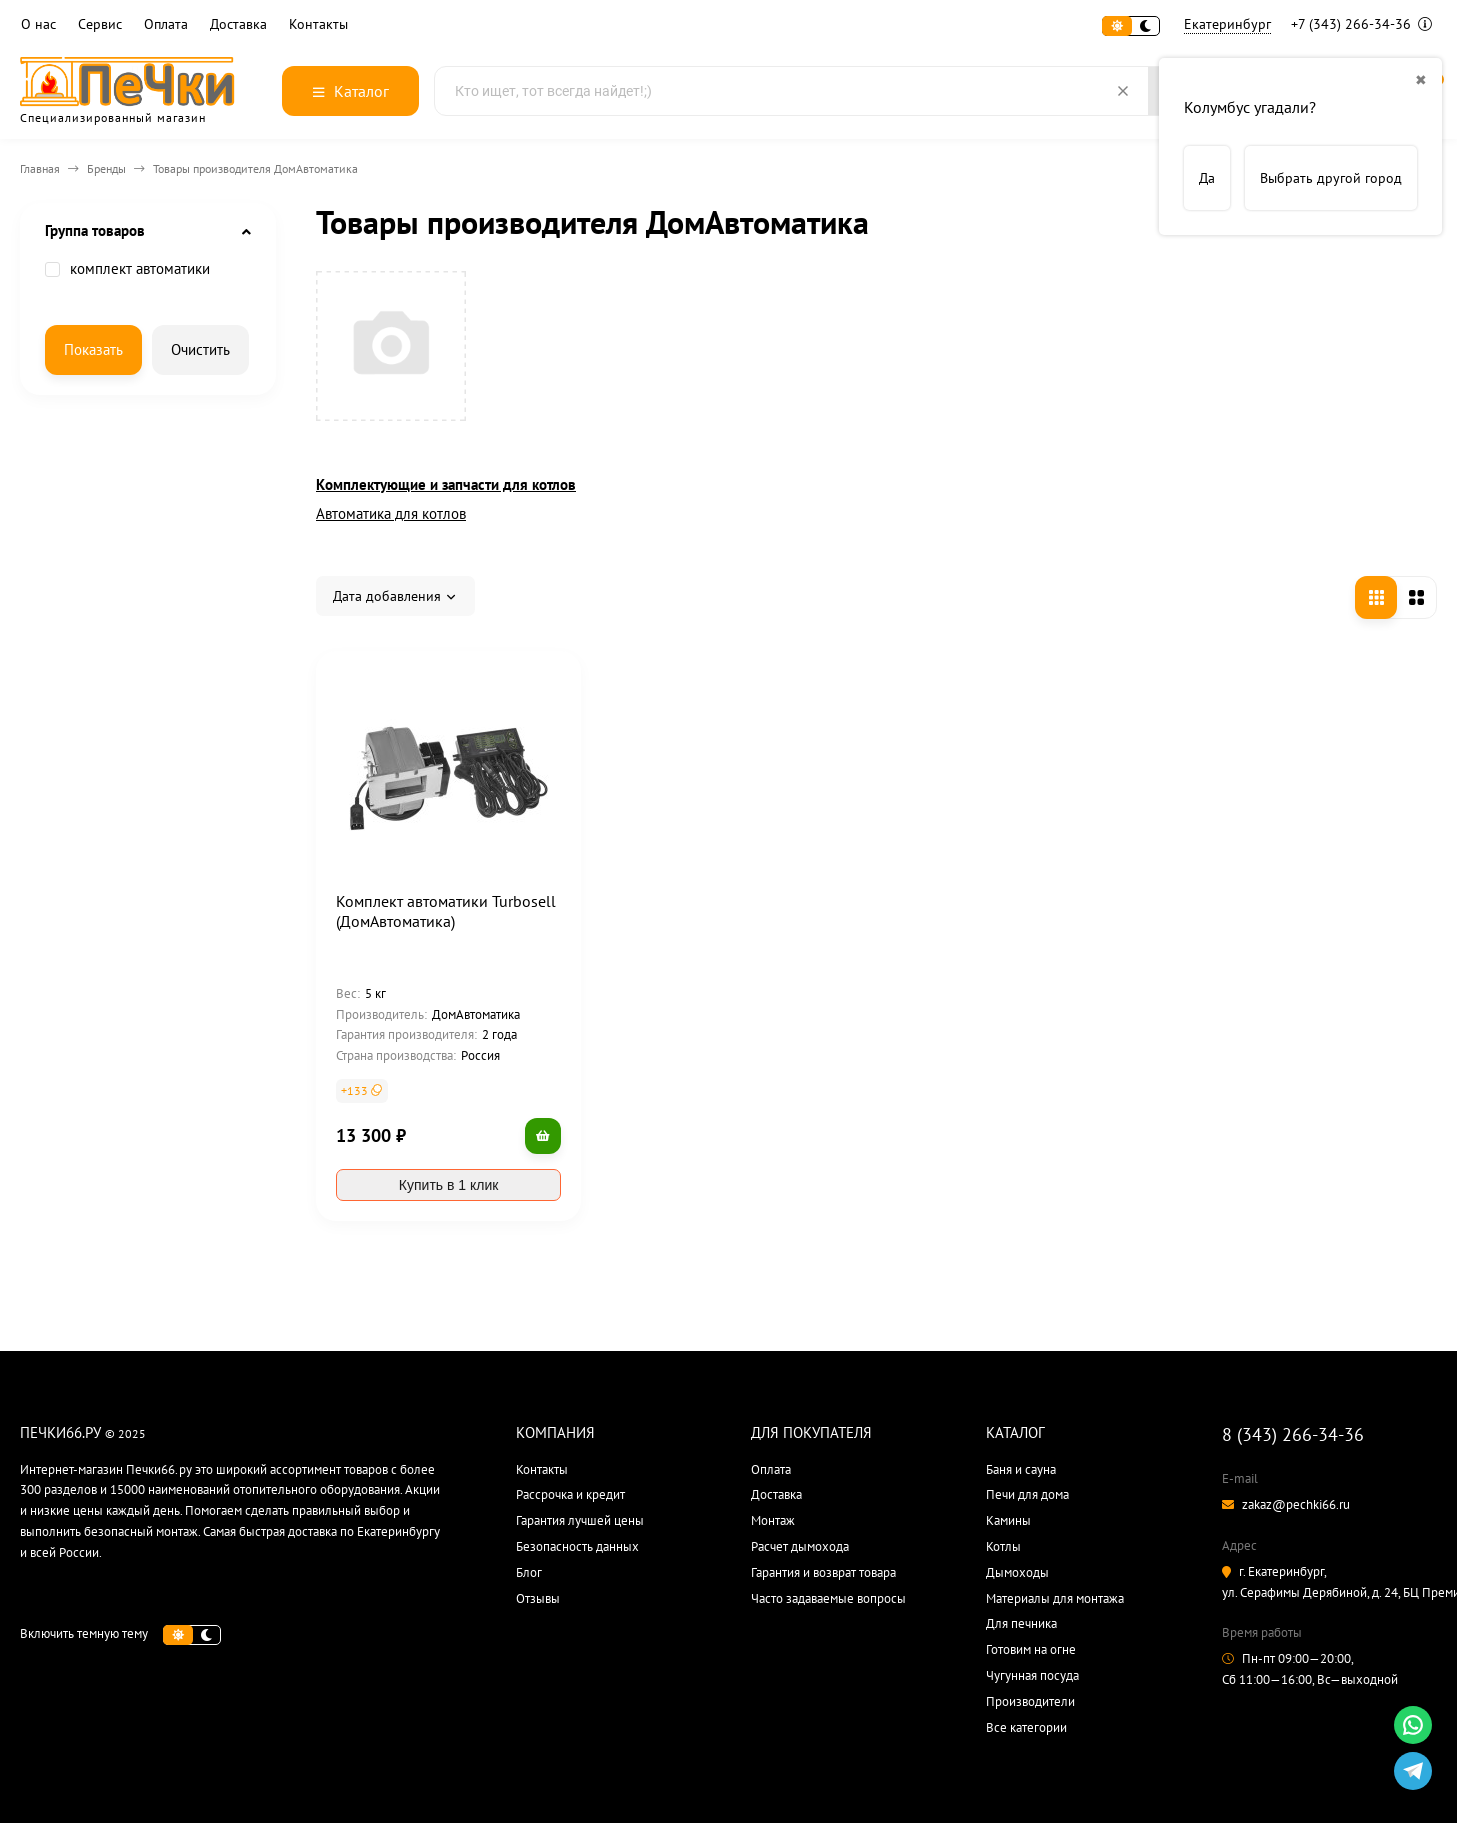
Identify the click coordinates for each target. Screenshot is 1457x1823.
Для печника (1021, 1623)
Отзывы (538, 1598)
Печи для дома (1027, 1494)
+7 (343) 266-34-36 (1361, 24)
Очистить (200, 349)
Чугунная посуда (1032, 1675)
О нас (38, 24)
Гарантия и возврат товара (823, 1572)
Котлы (1003, 1546)
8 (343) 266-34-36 (1293, 1434)
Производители (1030, 1701)
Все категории (1026, 1727)
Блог (529, 1572)
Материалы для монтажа (1055, 1598)
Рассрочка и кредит (570, 1494)
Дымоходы (1017, 1572)
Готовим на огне (1031, 1649)
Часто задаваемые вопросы (828, 1598)
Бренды (106, 168)
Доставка (238, 24)
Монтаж (773, 1520)
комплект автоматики (127, 269)
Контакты (318, 24)
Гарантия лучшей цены (580, 1520)
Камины (1008, 1520)
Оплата (166, 24)
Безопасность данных (577, 1546)
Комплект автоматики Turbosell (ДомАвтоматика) (446, 911)
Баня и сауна (1021, 1469)
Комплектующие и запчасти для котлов (446, 484)
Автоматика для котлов (391, 513)
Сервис (100, 24)
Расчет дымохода (800, 1546)
